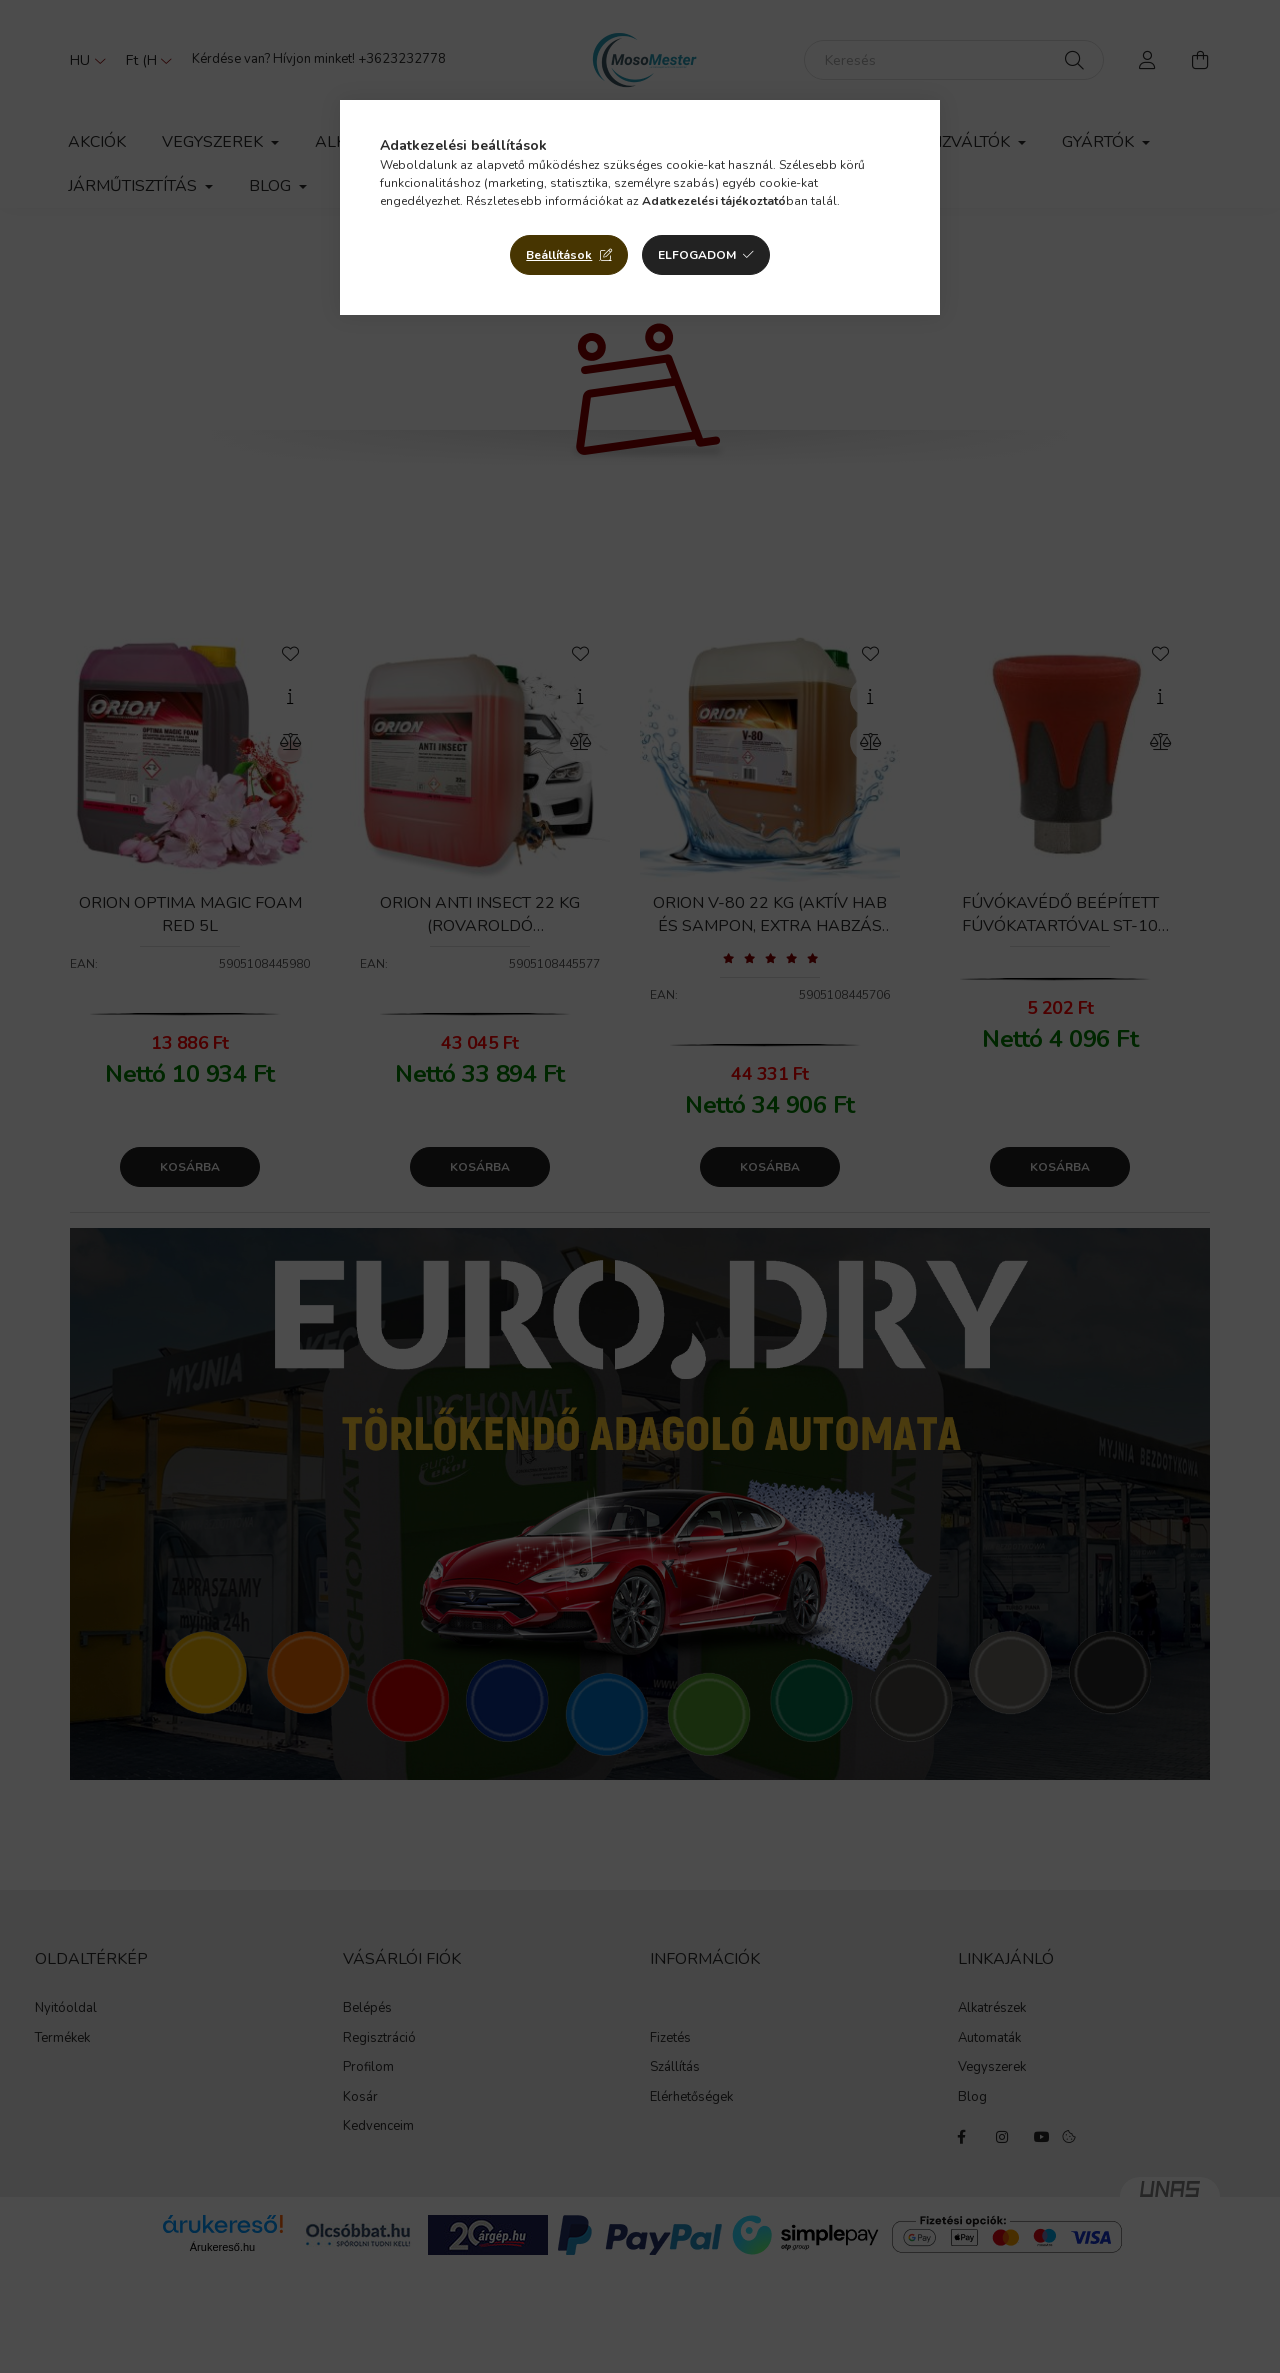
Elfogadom (697, 255)
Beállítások (559, 255)
